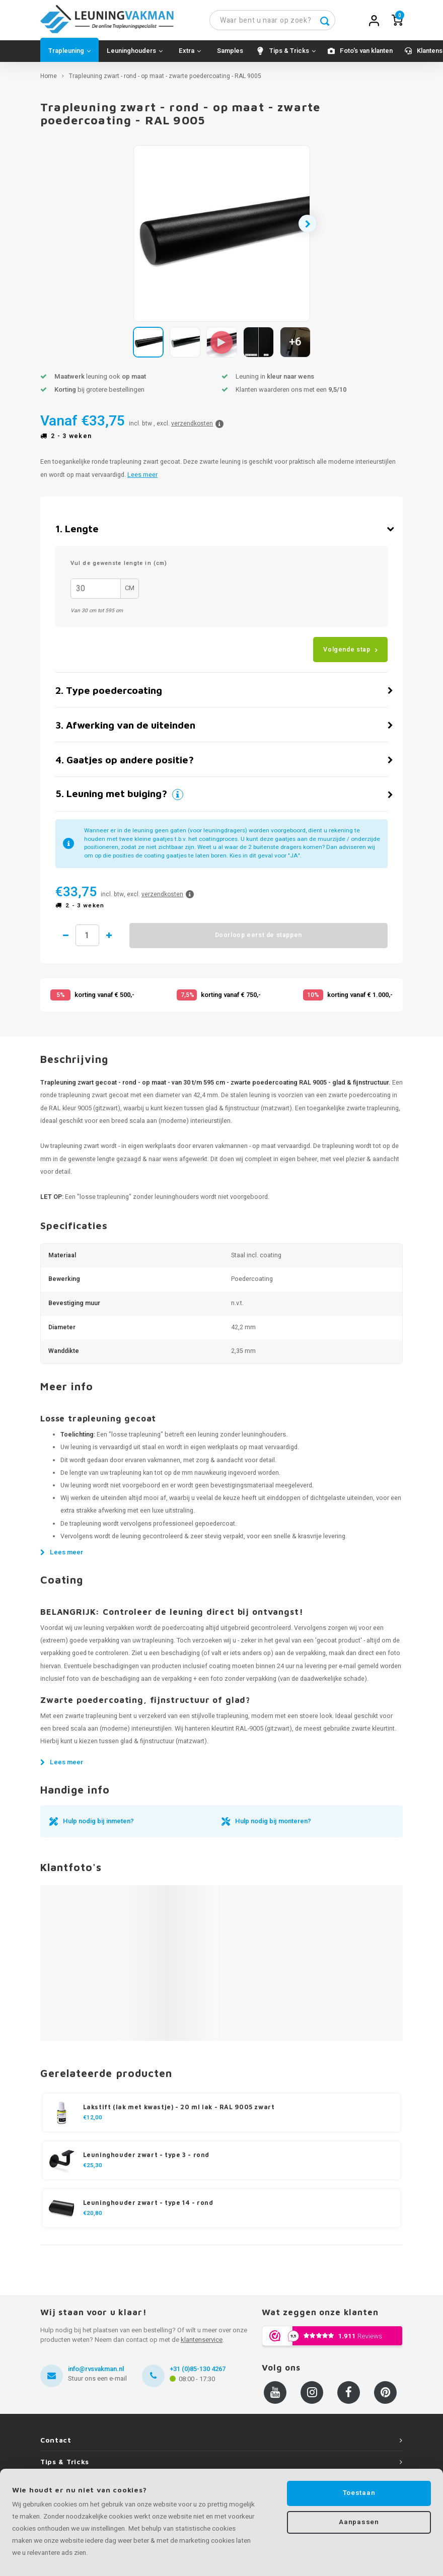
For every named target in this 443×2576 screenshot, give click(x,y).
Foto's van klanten (366, 55)
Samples (230, 55)
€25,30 (92, 2171)
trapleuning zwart (74, 1151)
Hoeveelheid (92, 940)
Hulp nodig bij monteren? (273, 1825)
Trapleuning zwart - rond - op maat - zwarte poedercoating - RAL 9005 (165, 81)
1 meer (118, 940)
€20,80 (92, 2218)
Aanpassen (359, 2523)
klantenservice (202, 2344)
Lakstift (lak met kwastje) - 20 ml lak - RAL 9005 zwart (179, 2112)
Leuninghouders (135, 55)
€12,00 (92, 2123)
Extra (190, 55)
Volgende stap (346, 654)
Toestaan (359, 2493)
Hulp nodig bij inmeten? (98, 1825)
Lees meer (142, 479)
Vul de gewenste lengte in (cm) (118, 568)
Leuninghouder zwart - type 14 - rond (148, 2207)
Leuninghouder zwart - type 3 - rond (146, 2160)
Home (48, 81)
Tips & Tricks (292, 55)
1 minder (65, 940)
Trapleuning (69, 55)
